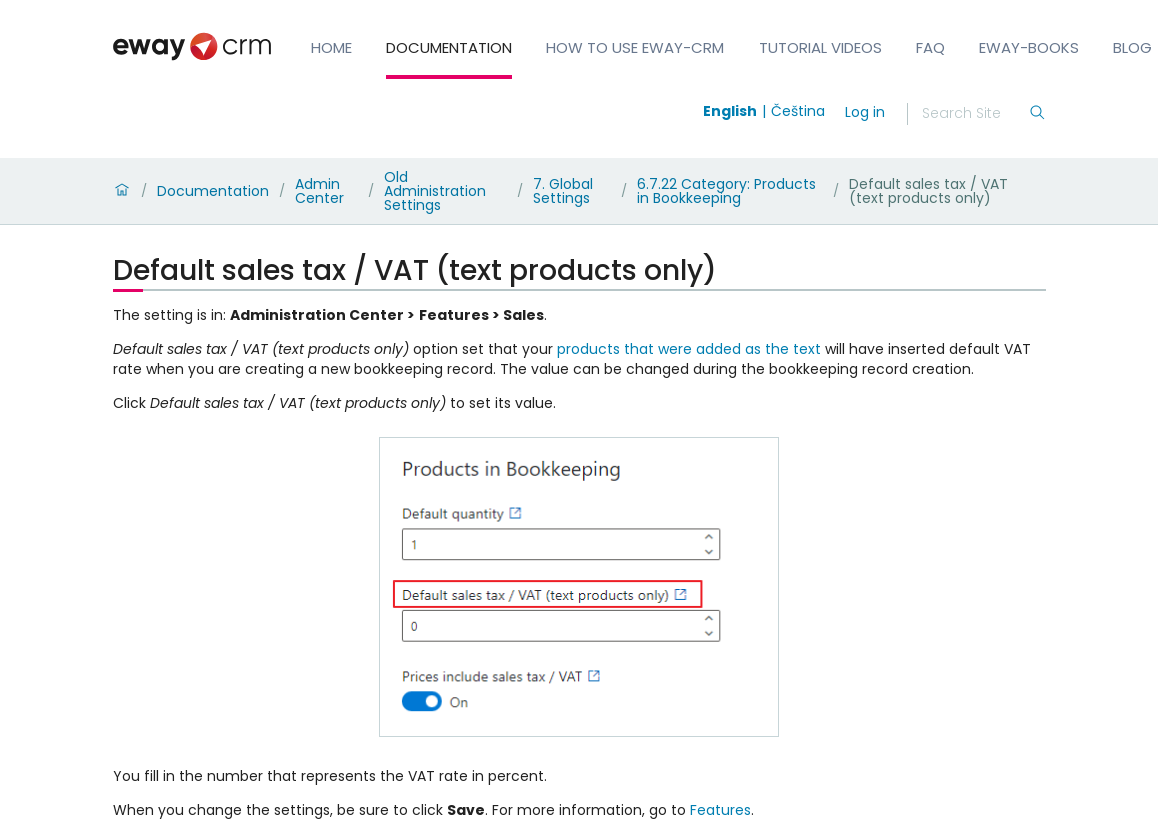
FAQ (930, 47)
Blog (1132, 47)
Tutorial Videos (820, 47)
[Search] (975, 114)
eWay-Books (1029, 47)
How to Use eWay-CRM (635, 47)
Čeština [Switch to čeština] (798, 111)
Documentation (449, 47)
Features (720, 810)
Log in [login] (865, 112)
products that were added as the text (689, 349)
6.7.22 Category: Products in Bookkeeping (726, 191)
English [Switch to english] (730, 111)
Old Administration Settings (435, 191)
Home (331, 47)
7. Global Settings (563, 191)
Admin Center (319, 191)
